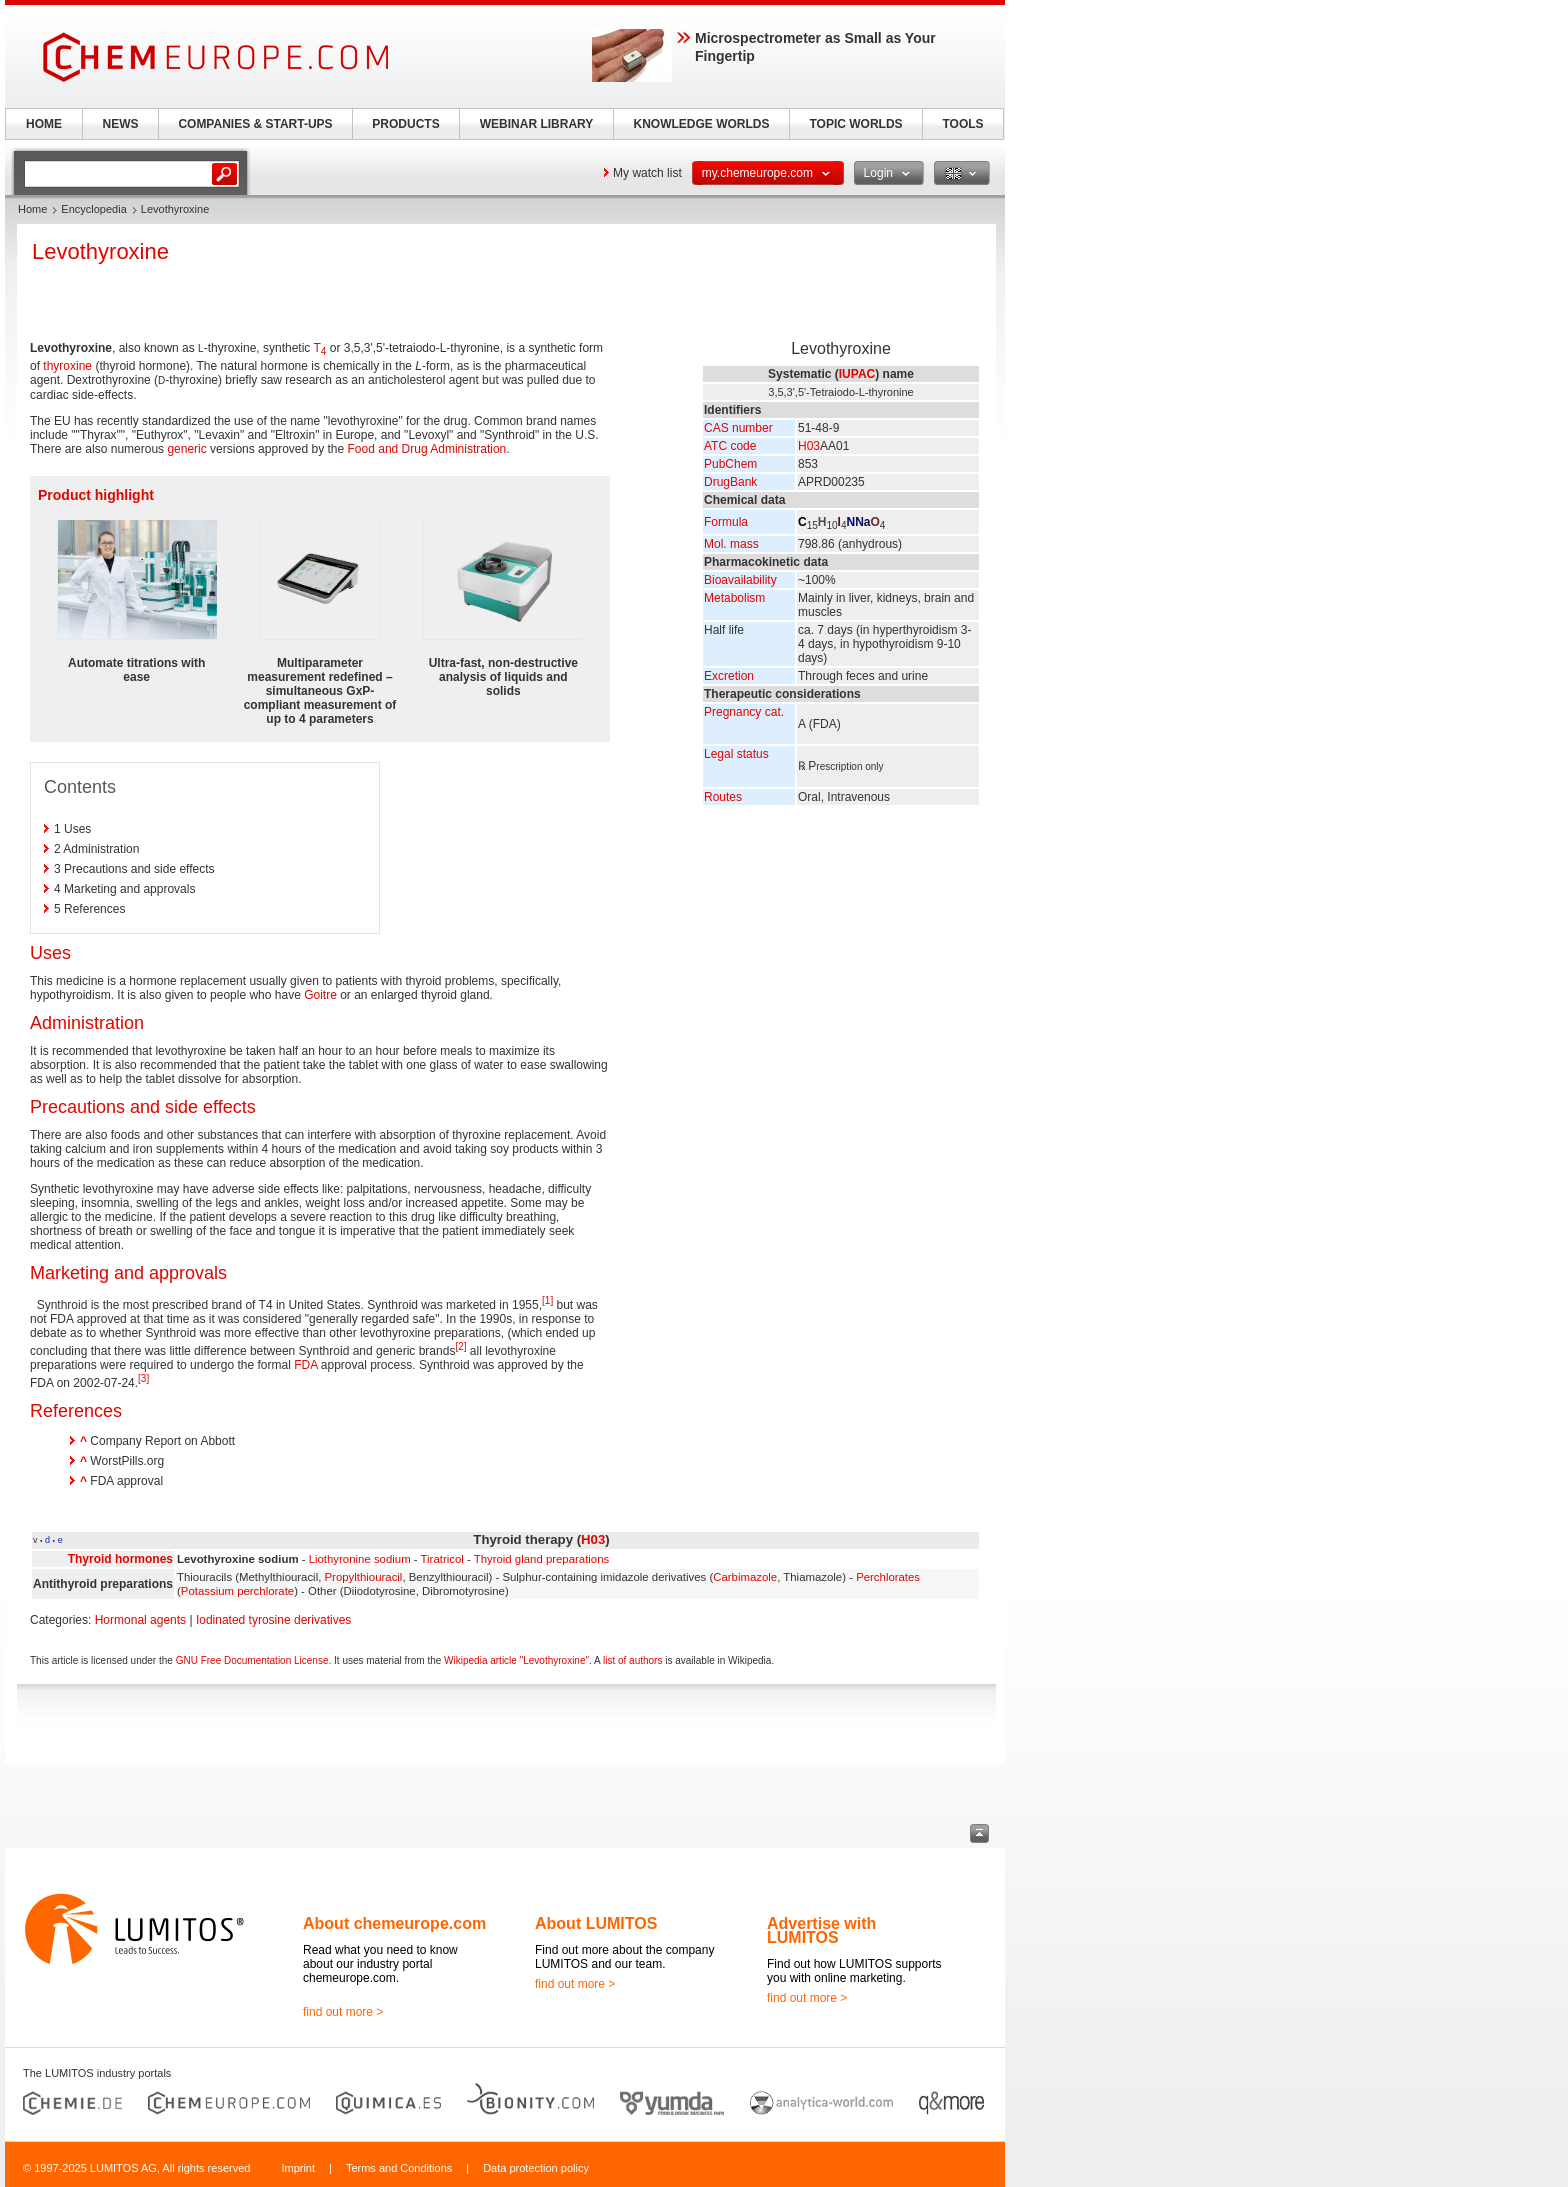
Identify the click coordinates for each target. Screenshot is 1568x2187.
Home (32, 209)
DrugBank (730, 482)
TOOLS (962, 124)
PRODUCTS (405, 124)
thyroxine (67, 366)
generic (186, 449)
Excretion (729, 676)
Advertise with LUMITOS (821, 1930)
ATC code (730, 446)
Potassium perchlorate (237, 1591)
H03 (809, 446)
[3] (143, 1378)
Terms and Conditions (399, 2168)
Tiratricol (442, 1559)
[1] (547, 1300)
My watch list (647, 173)
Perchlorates (888, 1577)
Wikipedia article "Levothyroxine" (516, 1660)
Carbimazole (745, 1577)
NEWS (121, 124)
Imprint (298, 2168)
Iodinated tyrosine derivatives (273, 1620)
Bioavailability (740, 580)
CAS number (738, 428)
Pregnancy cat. (744, 712)
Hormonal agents (140, 1620)
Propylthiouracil (364, 1577)
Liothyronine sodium (360, 1559)
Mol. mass (731, 544)
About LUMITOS (596, 1923)
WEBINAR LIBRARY (537, 124)
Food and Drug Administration (427, 449)
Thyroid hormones (120, 1559)
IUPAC (857, 374)
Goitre (320, 995)
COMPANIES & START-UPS (255, 124)
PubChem (730, 464)
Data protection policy (536, 2168)
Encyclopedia (93, 209)
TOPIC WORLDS (855, 124)
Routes (723, 797)
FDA (305, 1365)
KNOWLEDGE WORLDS (702, 124)
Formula (726, 522)
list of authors (632, 1660)
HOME (44, 124)
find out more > (343, 2012)
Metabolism (734, 598)
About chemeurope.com (394, 1923)
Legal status (736, 754)
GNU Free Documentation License (252, 1660)
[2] (460, 1346)
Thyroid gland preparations (542, 1559)
